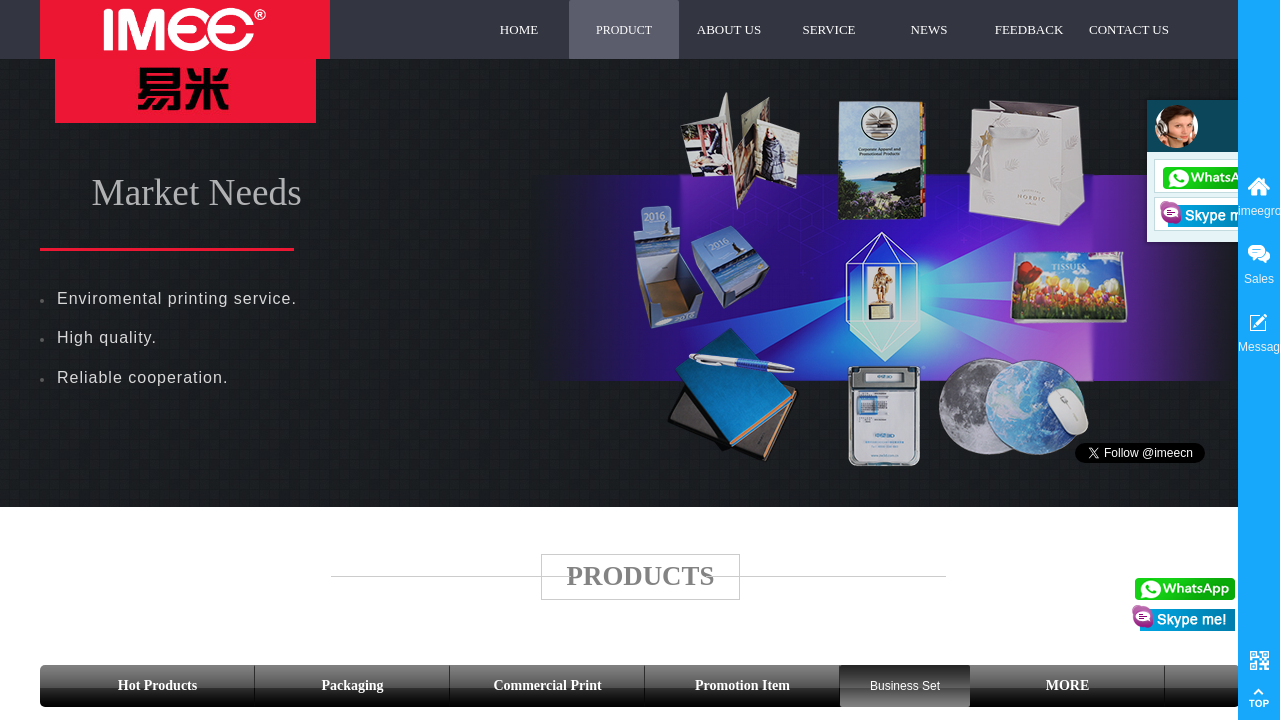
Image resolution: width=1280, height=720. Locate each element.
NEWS (929, 29)
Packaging (352, 685)
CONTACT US (1129, 29)
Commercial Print (547, 685)
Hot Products (157, 685)
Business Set (905, 686)
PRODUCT (624, 30)
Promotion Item (742, 685)
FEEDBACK (1029, 29)
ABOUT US (729, 29)
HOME (519, 29)
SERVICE (828, 29)
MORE (1068, 685)
